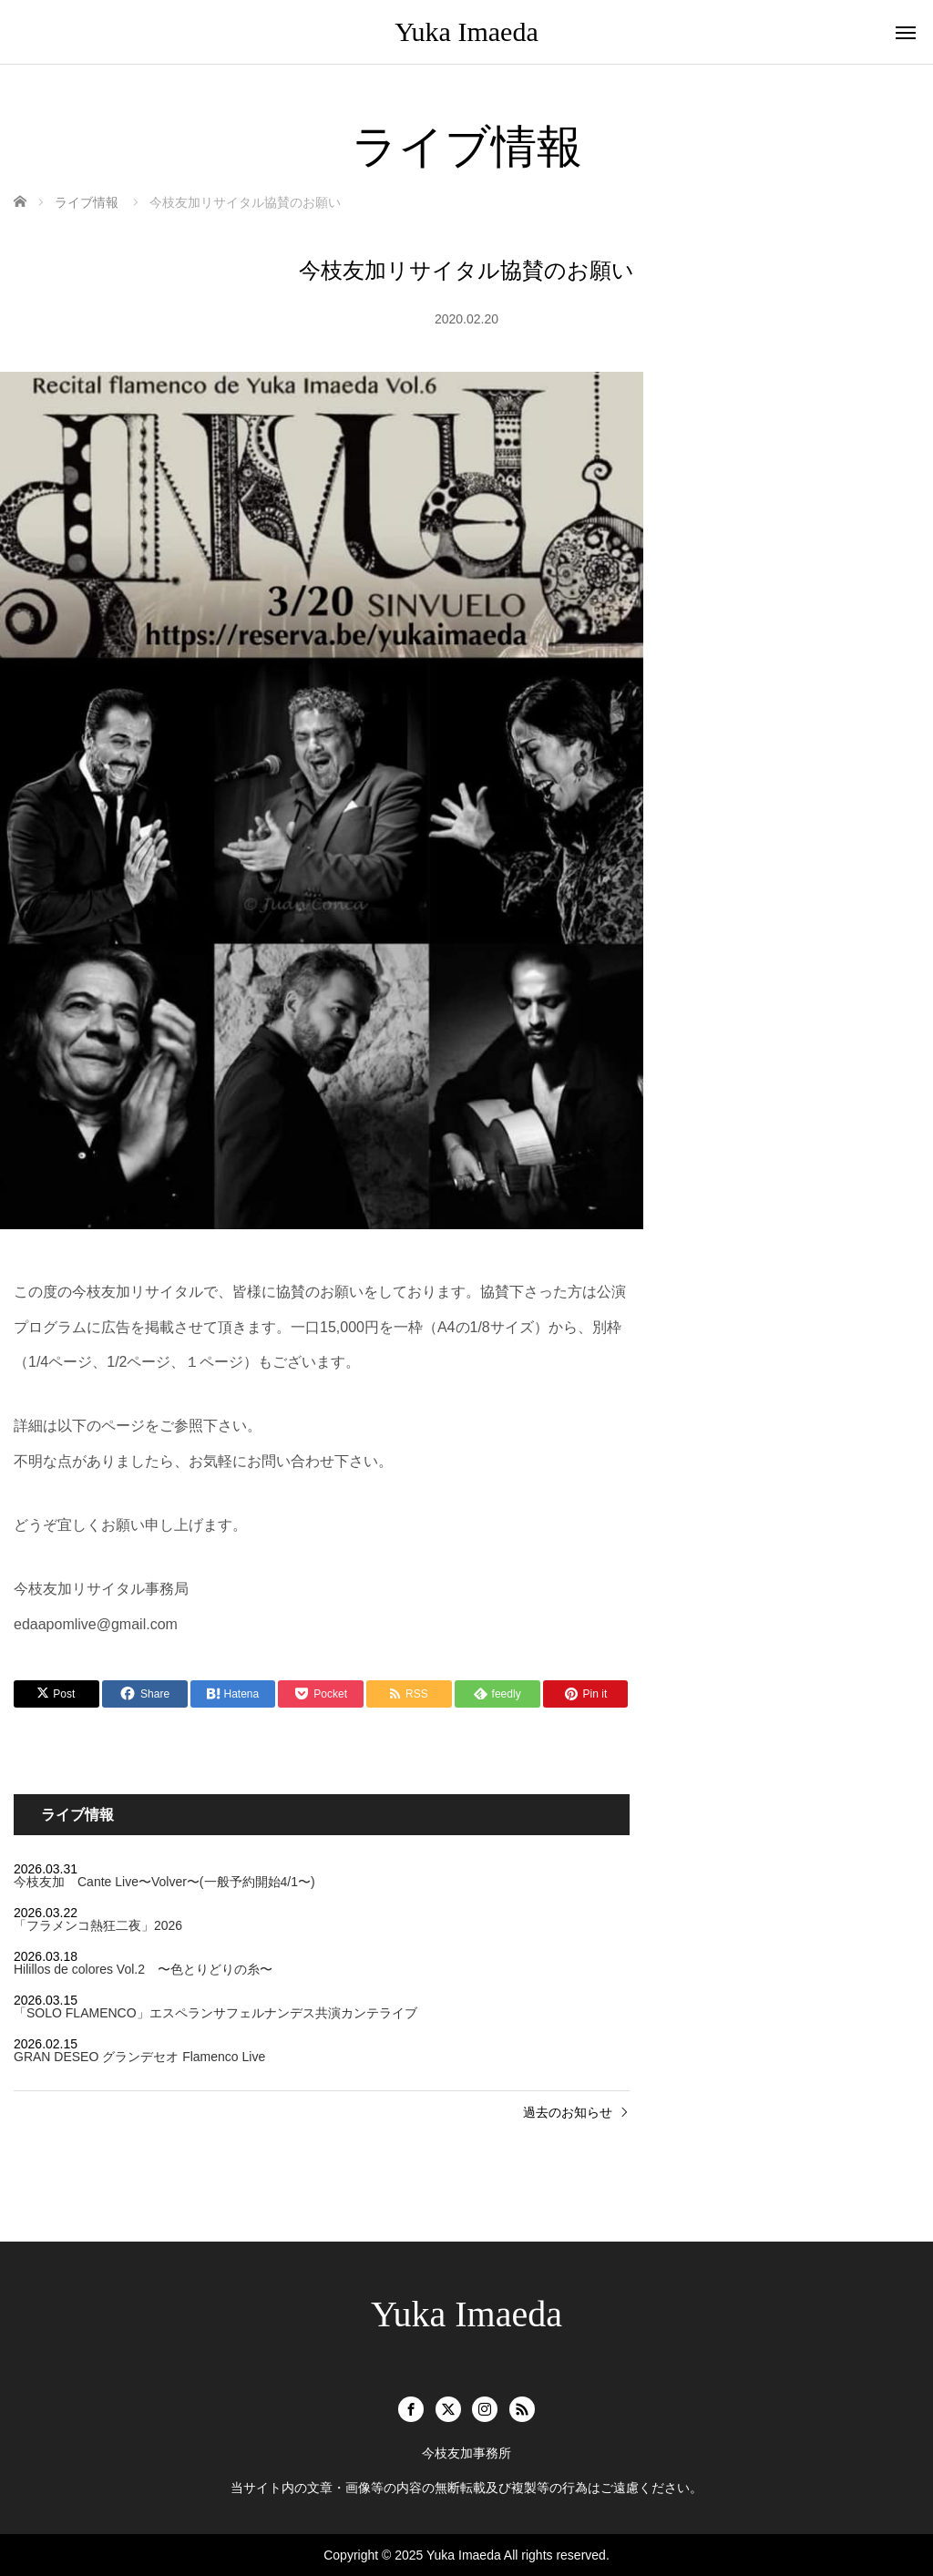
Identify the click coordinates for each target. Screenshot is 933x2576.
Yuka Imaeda (466, 31)
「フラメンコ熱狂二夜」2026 (98, 1925)
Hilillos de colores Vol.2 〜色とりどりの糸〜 (143, 1969)
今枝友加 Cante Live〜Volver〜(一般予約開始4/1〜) (164, 1881)
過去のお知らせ (567, 2112)
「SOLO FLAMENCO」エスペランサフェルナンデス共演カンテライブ (215, 2012)
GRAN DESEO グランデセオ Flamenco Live (139, 2056)
